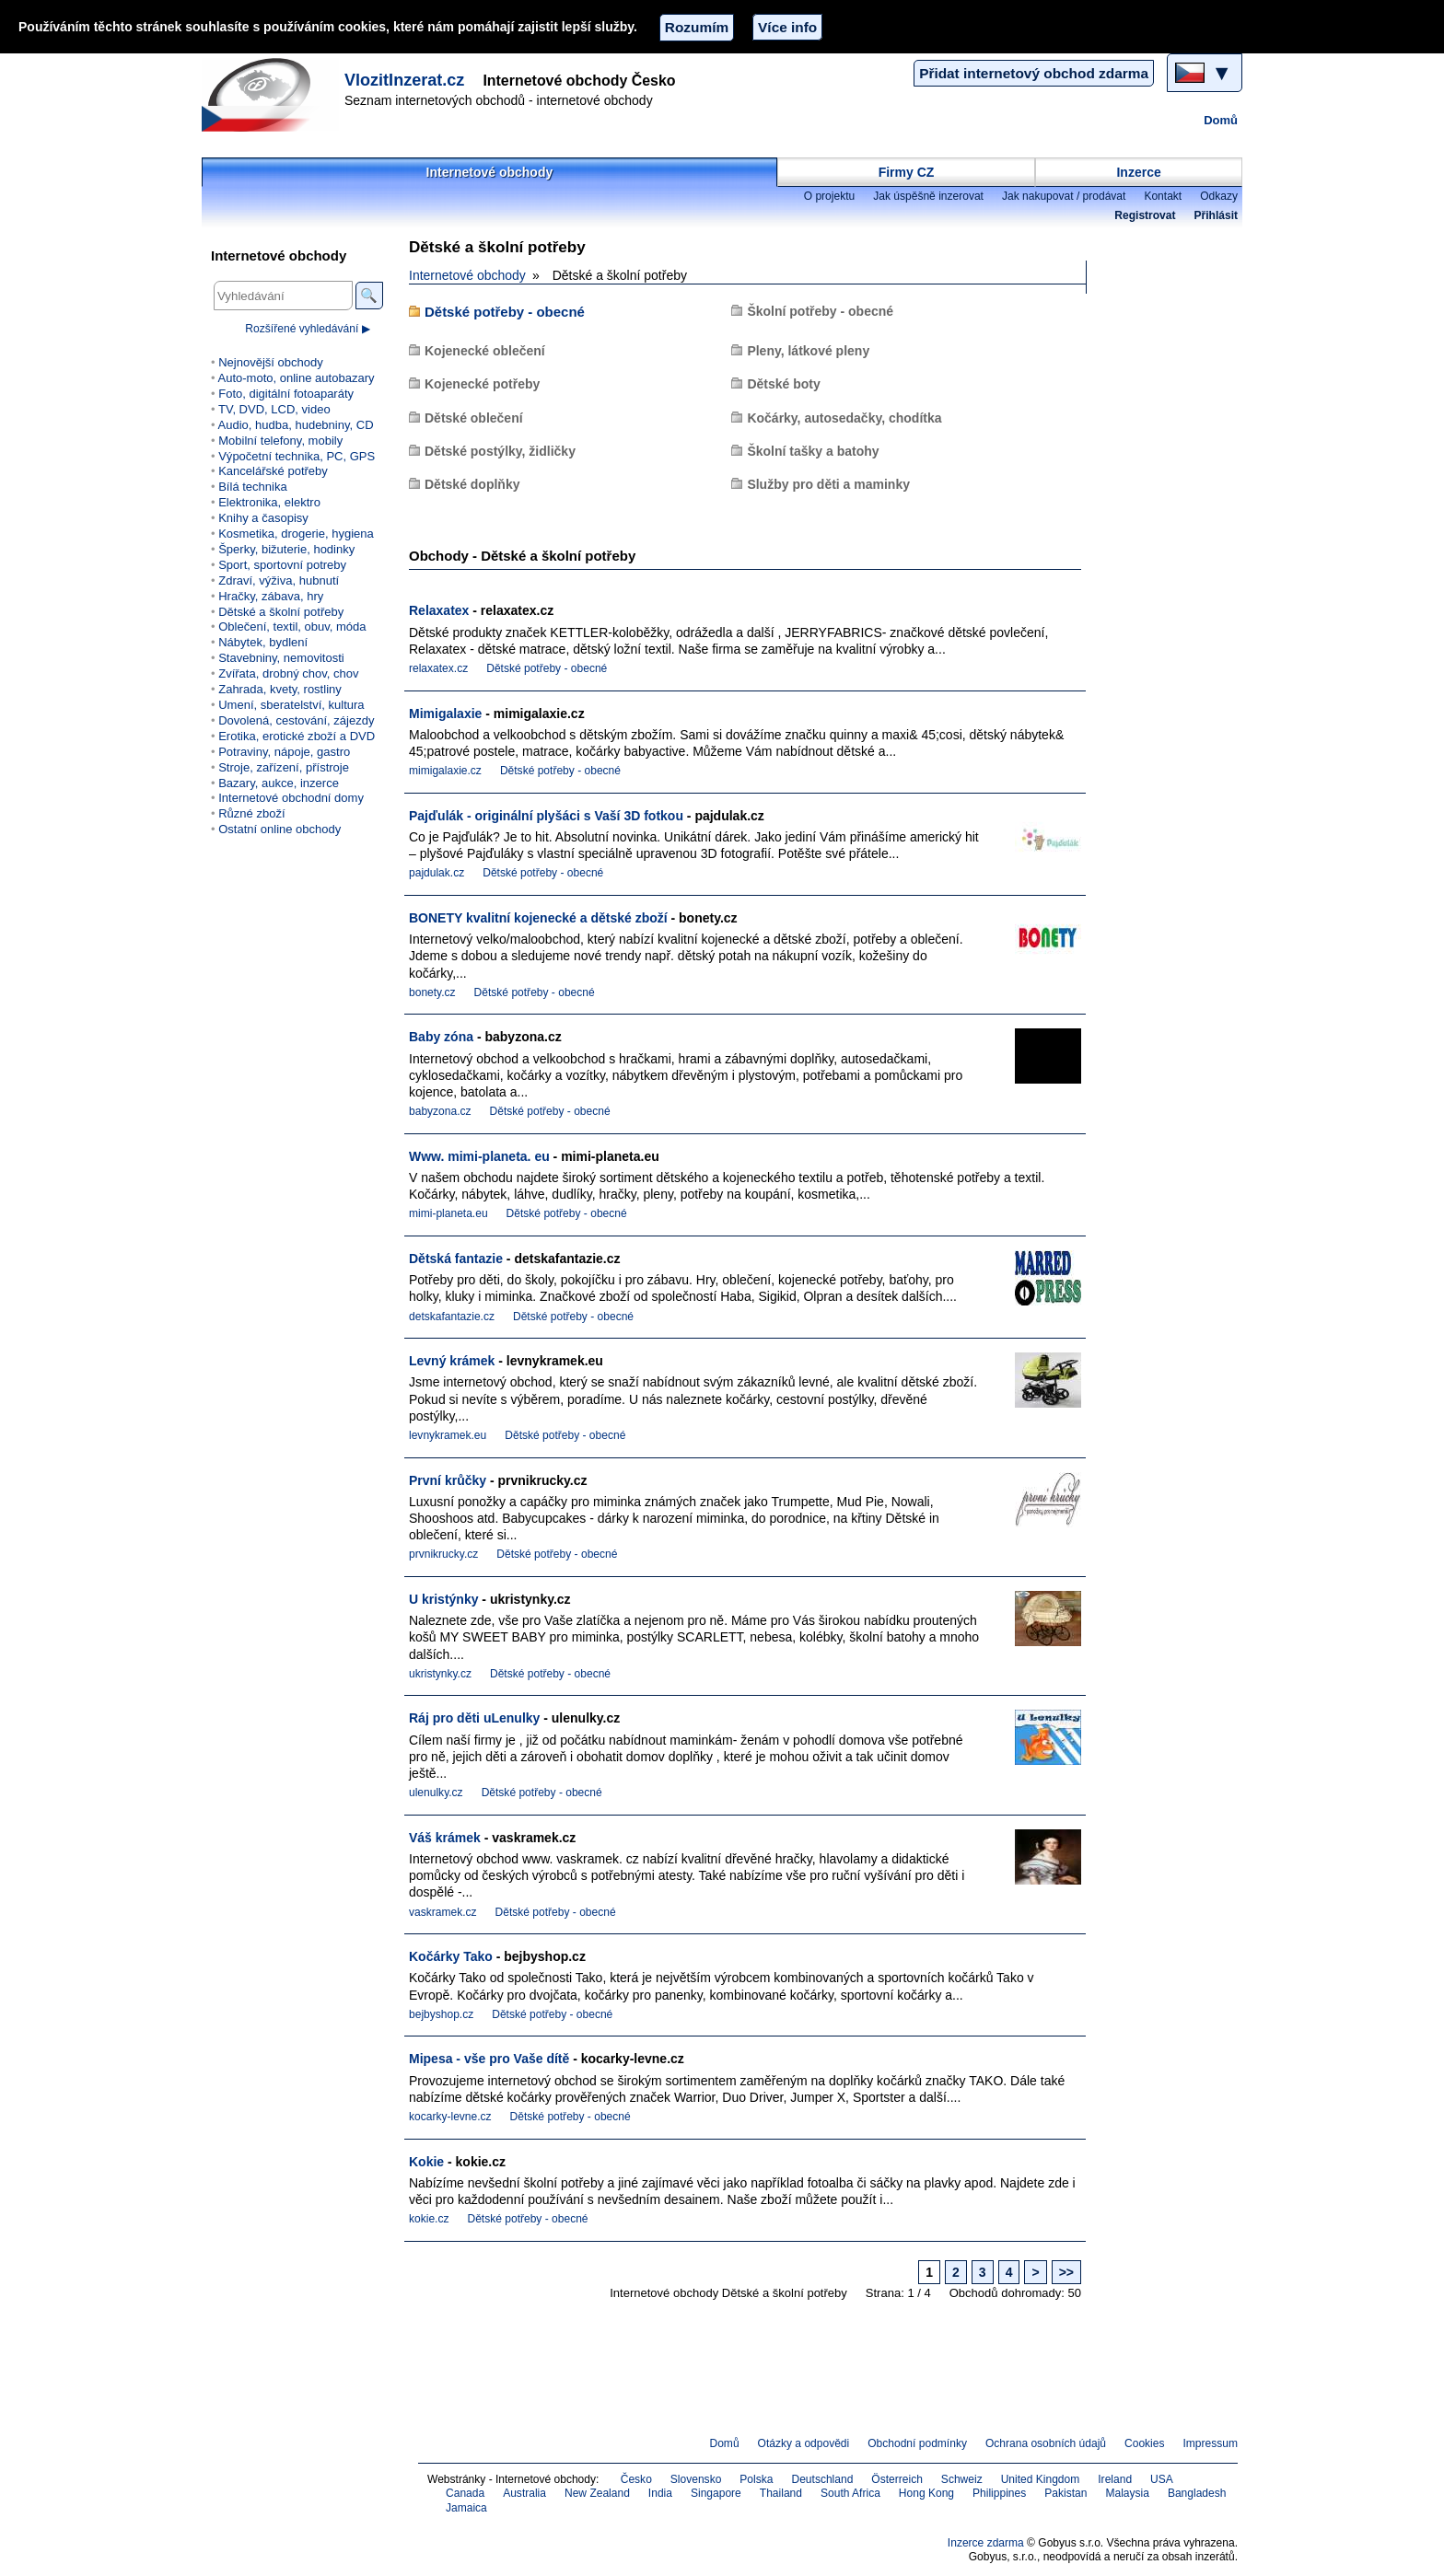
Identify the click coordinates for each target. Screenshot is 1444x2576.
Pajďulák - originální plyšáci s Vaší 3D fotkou (546, 815)
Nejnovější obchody (270, 362)
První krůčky (447, 1480)
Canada (465, 2493)
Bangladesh (1197, 2493)
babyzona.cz (440, 1111)
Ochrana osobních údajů (1045, 2443)
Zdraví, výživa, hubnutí (278, 580)
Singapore (716, 2493)
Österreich (897, 2479)
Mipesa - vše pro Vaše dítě (489, 2058)
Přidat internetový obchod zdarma (1033, 73)
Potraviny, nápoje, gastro (284, 752)
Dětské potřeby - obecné (505, 311)
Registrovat (1144, 215)
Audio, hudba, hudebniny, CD (295, 425)
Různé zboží (251, 813)
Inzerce (1138, 172)
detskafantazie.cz (452, 1316)
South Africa (850, 2493)
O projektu (830, 196)
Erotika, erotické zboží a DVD (296, 736)
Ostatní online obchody (279, 829)
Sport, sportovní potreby (282, 565)
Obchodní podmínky (917, 2443)
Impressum (1211, 2443)
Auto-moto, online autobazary (295, 378)
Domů (1221, 120)
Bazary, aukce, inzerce (278, 783)
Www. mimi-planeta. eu (479, 1156)
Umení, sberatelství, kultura (291, 705)
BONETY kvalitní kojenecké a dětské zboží (538, 918)
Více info (787, 27)
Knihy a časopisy (263, 518)
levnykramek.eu (447, 1435)
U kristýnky (443, 1599)
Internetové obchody (489, 172)
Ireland (1115, 2479)
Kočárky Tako (451, 1956)
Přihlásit (1216, 215)
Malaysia (1126, 2493)
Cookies (1144, 2443)
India (660, 2493)
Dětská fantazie (456, 1258)
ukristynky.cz (440, 1673)
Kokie (426, 2161)
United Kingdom (1040, 2479)
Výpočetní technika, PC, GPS (296, 456)
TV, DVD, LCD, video (274, 409)
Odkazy (1219, 196)
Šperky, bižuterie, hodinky (286, 549)
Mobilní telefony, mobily (280, 440)
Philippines (999, 2493)
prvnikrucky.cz (443, 1554)
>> (1066, 2272)
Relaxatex (439, 610)
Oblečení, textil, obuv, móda (292, 626)
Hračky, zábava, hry (270, 596)
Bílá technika (252, 486)
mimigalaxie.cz (445, 770)
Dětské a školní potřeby (281, 612)
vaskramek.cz (443, 1912)
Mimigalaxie (445, 713)
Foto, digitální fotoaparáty (286, 393)
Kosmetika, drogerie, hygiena (296, 533)
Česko (636, 2479)
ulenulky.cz (436, 1792)
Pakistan (1065, 2493)
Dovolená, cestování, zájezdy (296, 720)
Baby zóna (441, 1036)
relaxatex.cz (438, 668)
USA (1161, 2479)
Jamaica (466, 2507)
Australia (524, 2493)
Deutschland (822, 2479)
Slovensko (696, 2479)
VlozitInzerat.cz (404, 80)
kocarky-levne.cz (450, 2116)
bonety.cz (432, 992)
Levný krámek (452, 1360)
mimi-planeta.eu (448, 1213)
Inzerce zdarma (986, 2542)
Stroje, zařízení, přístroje (283, 767)
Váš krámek (445, 1837)
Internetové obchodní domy (291, 798)
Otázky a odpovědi (804, 2443)
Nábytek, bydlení (263, 642)
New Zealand (597, 2493)
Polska (756, 2479)
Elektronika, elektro (269, 502)
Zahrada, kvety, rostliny (280, 689)
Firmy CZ (907, 172)
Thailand (781, 2493)
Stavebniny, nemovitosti (281, 658)
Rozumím (696, 27)
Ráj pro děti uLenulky (474, 1718)
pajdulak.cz (436, 872)
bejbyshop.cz (441, 2014)
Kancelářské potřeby (273, 471)
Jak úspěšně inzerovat (928, 196)
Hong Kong (926, 2493)
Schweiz (962, 2479)
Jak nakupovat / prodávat (1063, 196)
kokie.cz (428, 2218)
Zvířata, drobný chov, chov (288, 673)
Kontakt (1163, 196)
